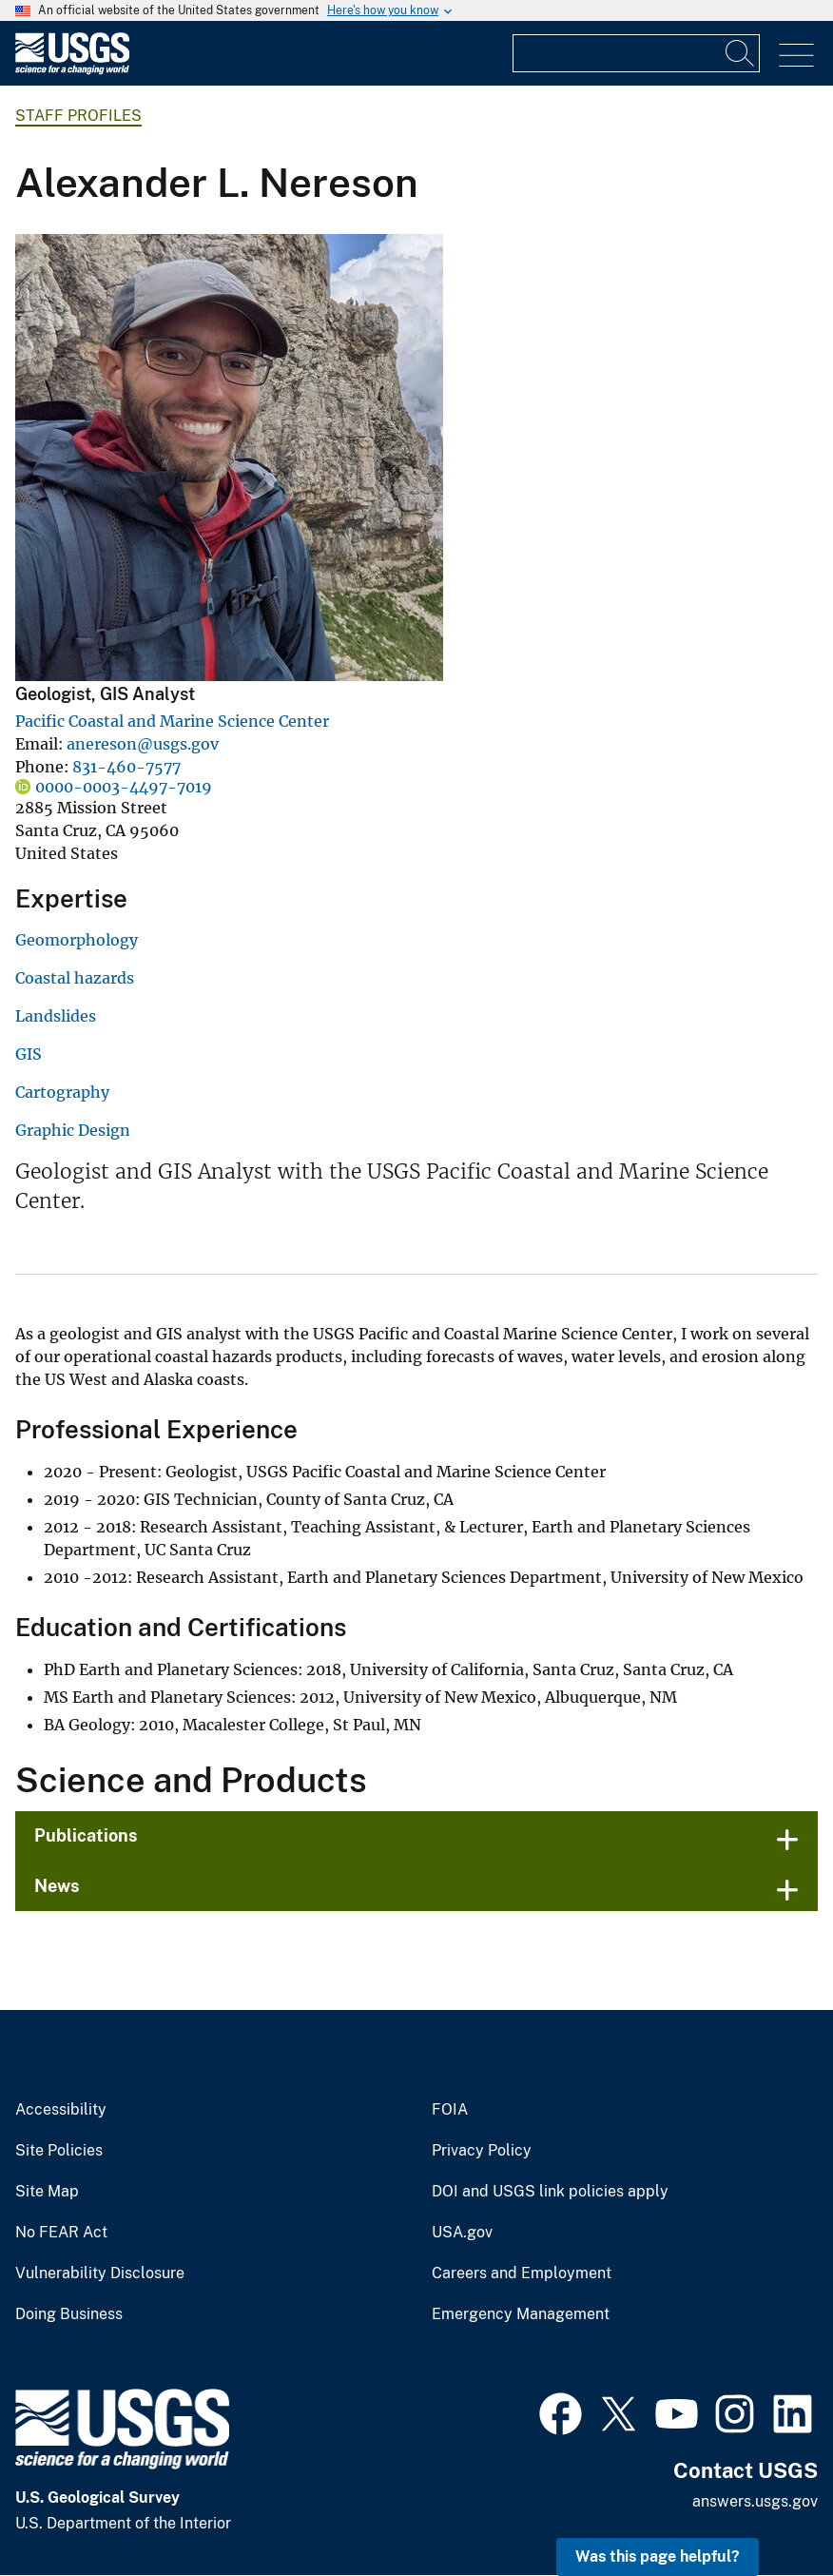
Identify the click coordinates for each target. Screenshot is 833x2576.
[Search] (741, 53)
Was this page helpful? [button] (657, 2556)
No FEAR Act (61, 2232)
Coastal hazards (74, 977)
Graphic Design (72, 1130)
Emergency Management (521, 2314)
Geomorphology (76, 939)
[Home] (72, 70)
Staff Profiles (78, 116)
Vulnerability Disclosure (99, 2273)
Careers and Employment (521, 2273)
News (57, 1886)
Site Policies (59, 2150)
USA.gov (462, 2232)
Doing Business (69, 2314)
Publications (86, 1835)
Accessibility (61, 2109)
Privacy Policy (482, 2150)
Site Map (47, 2191)
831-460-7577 (126, 766)
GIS (28, 1054)
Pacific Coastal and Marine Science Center (172, 721)
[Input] (636, 53)
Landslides (55, 1015)
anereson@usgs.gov (143, 743)
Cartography (62, 1092)
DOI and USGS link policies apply (550, 2191)
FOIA (450, 2109)
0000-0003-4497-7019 (123, 786)
